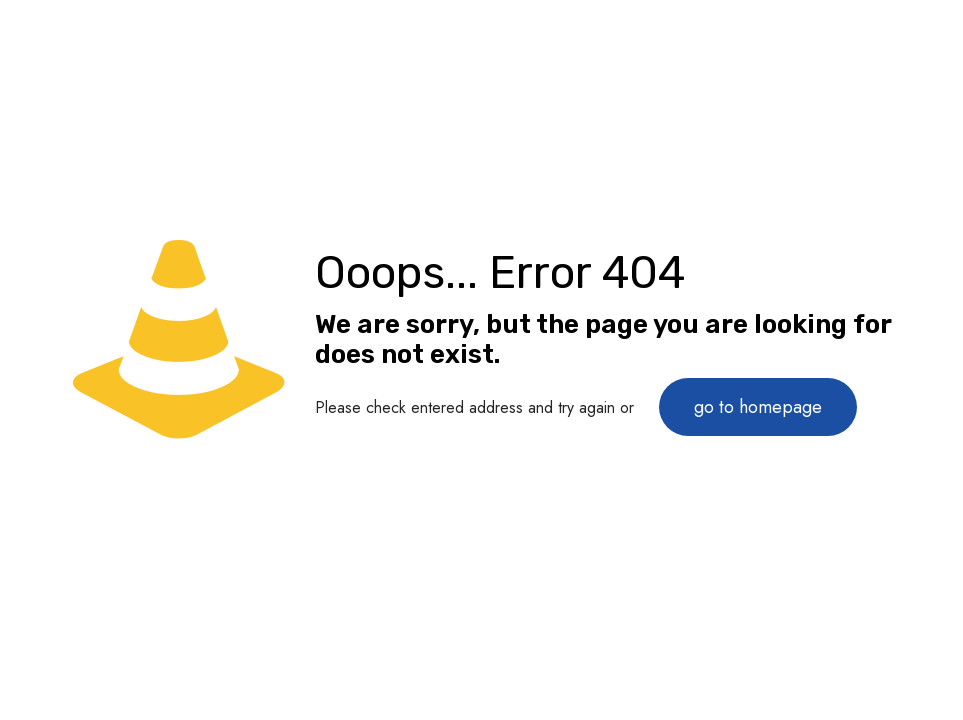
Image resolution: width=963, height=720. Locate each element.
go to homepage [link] (758, 407)
